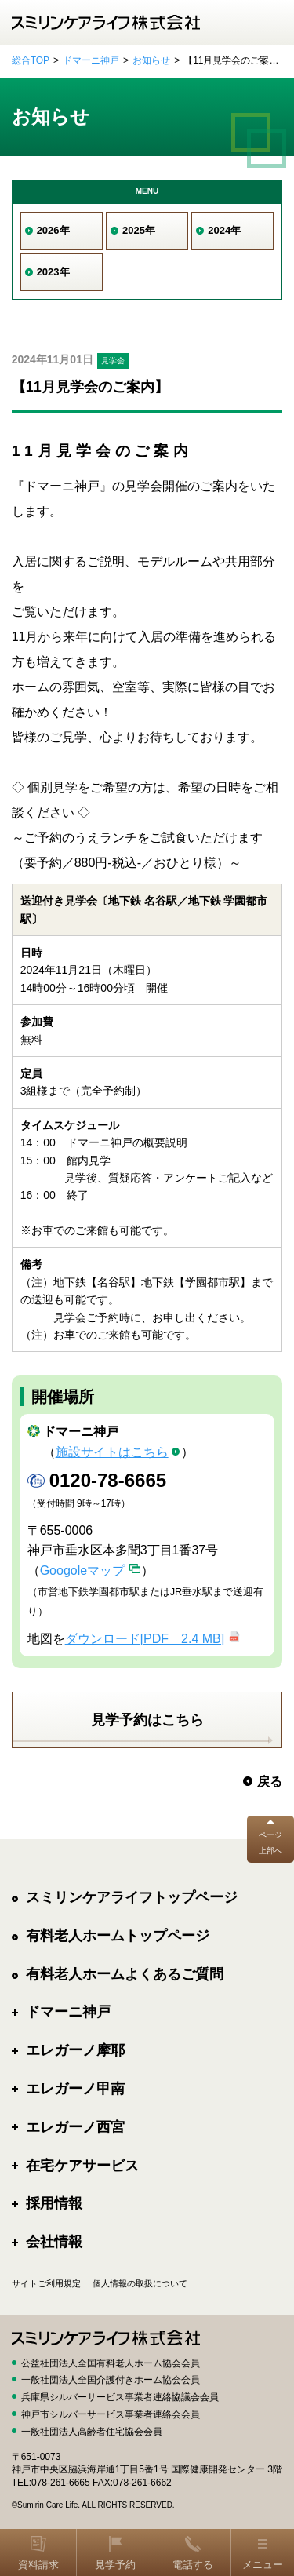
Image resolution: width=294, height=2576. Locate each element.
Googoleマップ (82, 1570)
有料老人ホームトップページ (117, 1936)
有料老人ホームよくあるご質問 (124, 1974)
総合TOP (30, 60)
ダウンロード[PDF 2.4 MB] (145, 1638)
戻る (269, 1781)
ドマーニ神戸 (91, 60)
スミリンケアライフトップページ (132, 1897)
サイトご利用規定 (46, 2283)
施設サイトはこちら (112, 1452)
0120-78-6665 (107, 1480)
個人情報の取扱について (140, 2283)
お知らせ (151, 60)
